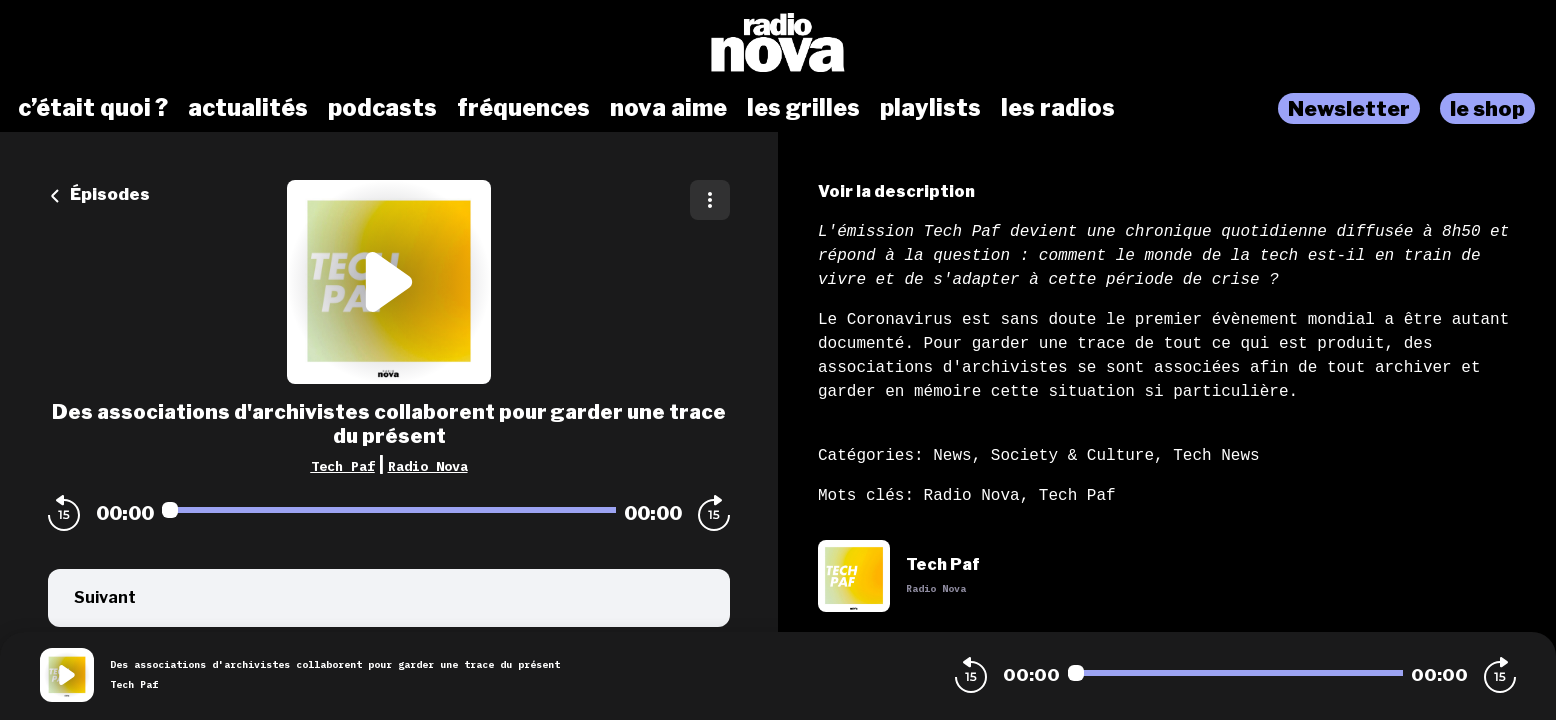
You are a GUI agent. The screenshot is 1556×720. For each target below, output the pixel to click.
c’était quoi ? (93, 108)
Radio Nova (428, 466)
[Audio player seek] (389, 510)
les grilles (803, 108)
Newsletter (1349, 108)
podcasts (382, 108)
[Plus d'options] (710, 200)
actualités (248, 108)
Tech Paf (343, 466)
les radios (1058, 108)
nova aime (668, 108)
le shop (1487, 108)
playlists (930, 108)
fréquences (523, 108)
